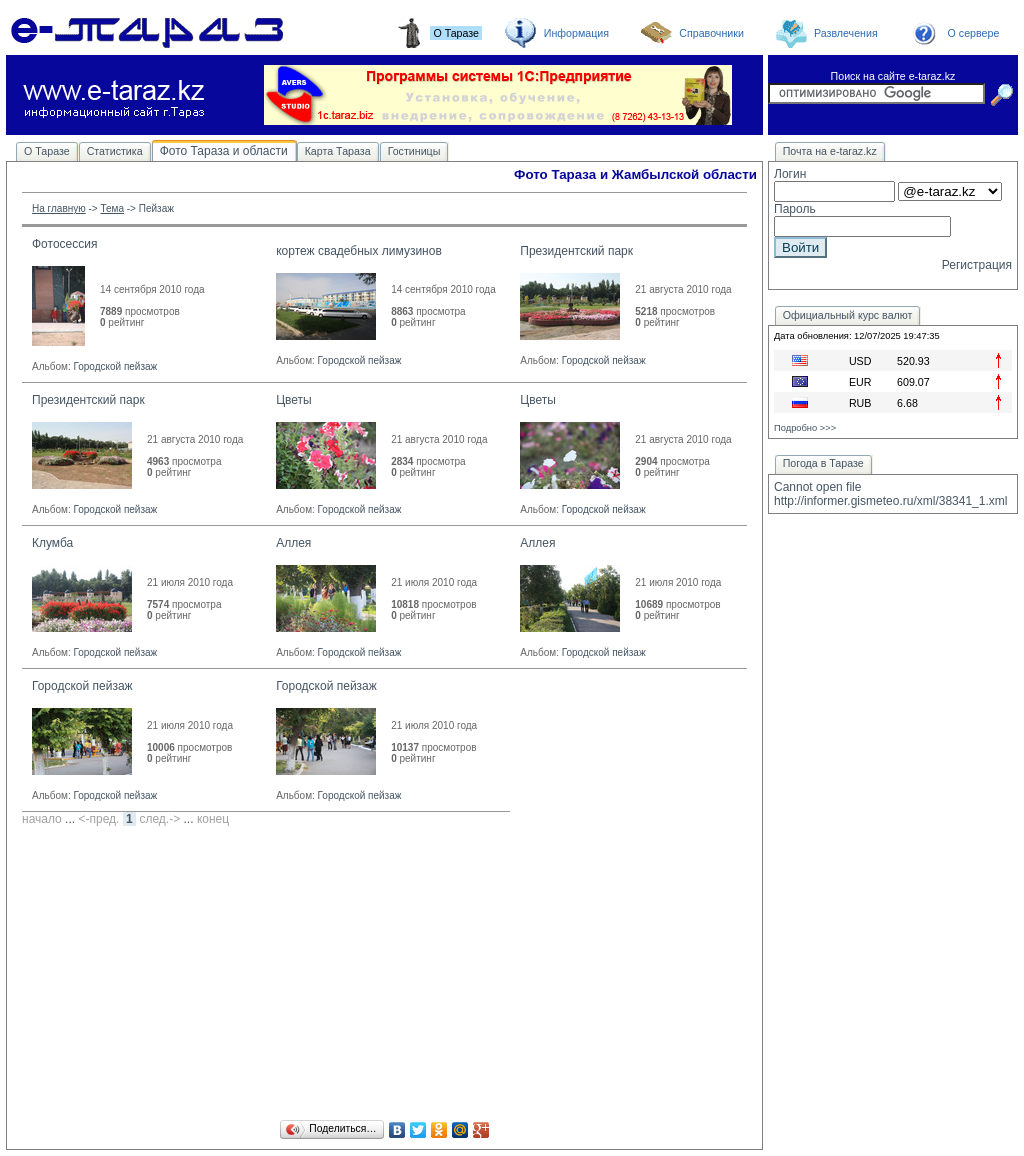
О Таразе (47, 151)
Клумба (52, 543)
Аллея (293, 543)
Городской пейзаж (115, 366)
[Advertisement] (384, 976)
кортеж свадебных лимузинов (359, 251)
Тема (112, 208)
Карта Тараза (338, 151)
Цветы (294, 400)
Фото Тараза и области (224, 151)
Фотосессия (64, 244)
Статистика (115, 151)
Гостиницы (414, 151)
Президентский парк (576, 251)
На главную (59, 208)
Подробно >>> (805, 428)
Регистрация (977, 265)
